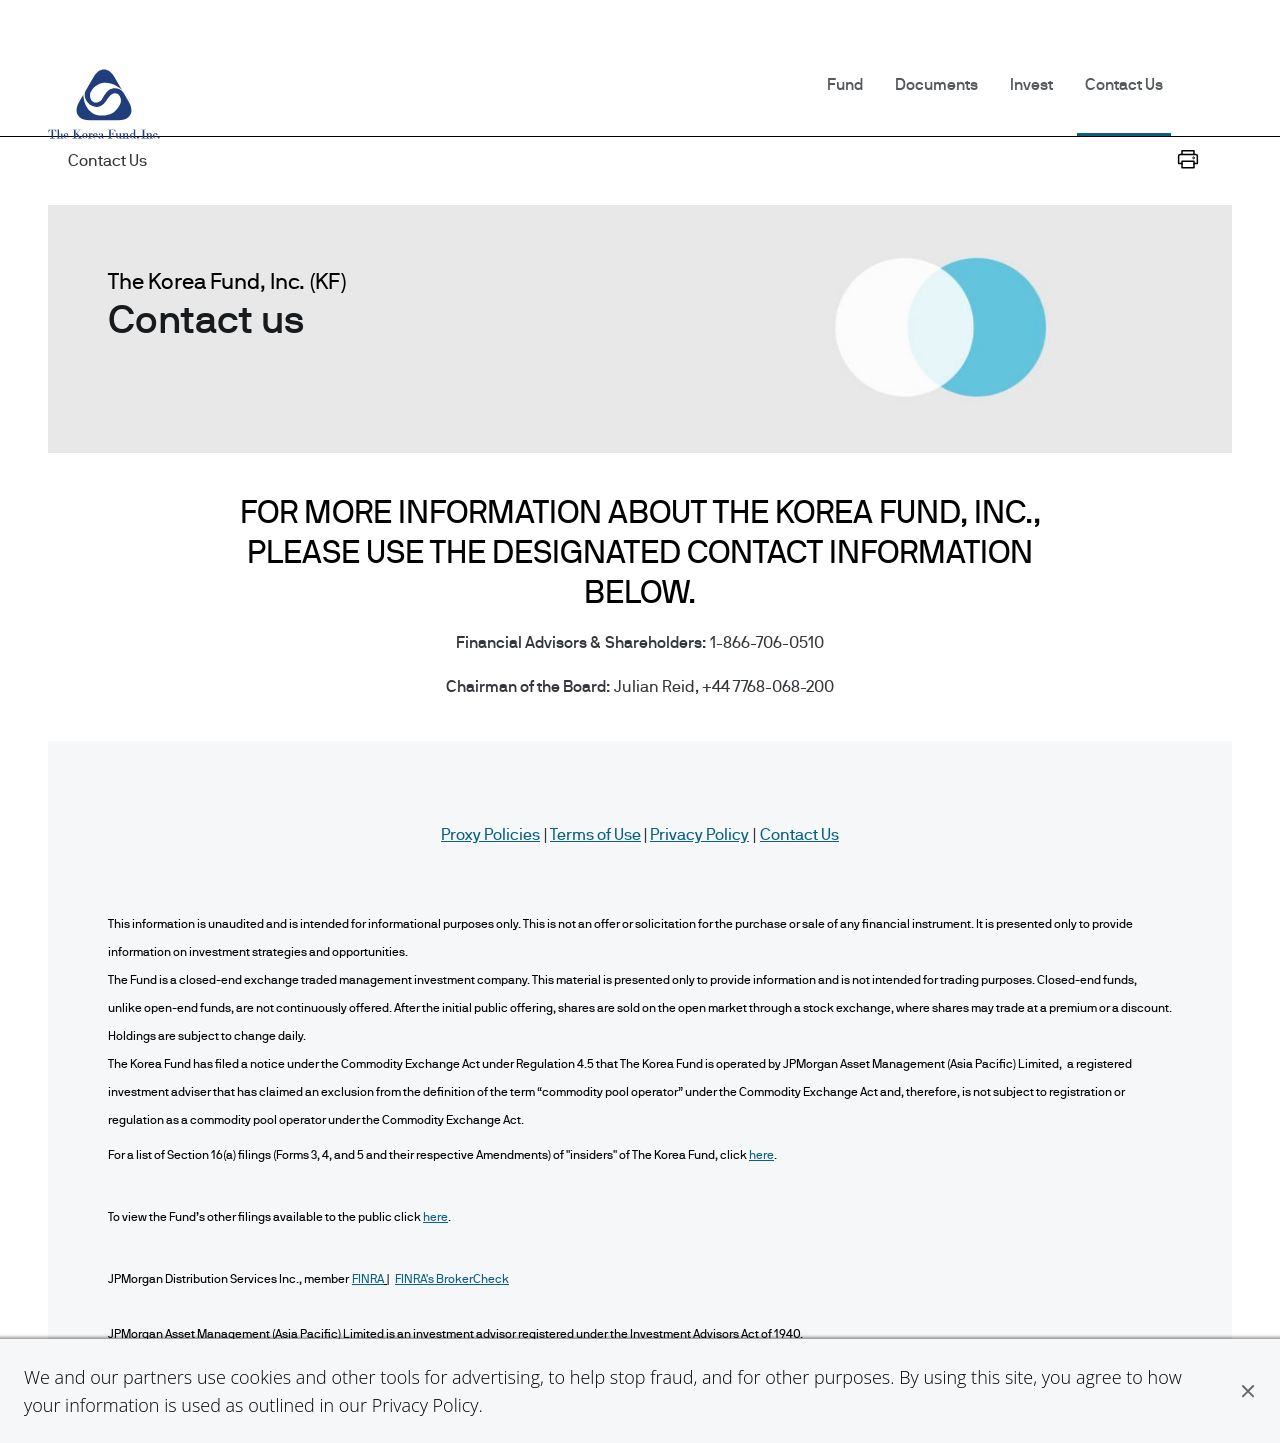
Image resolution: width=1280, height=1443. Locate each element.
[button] (1248, 1391)
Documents (936, 85)
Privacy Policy (425, 1405)
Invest (1031, 85)
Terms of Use (595, 835)
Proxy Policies (490, 835)
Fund (845, 85)
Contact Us (1124, 85)
